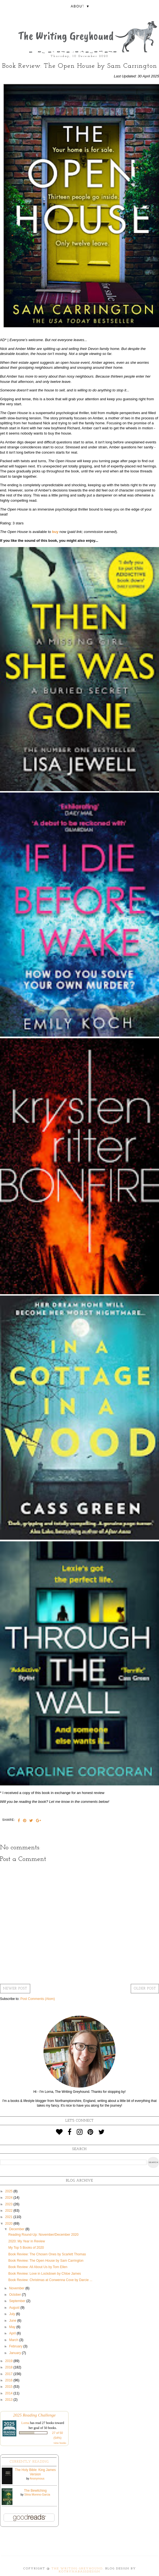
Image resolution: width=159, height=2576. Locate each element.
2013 (9, 2400)
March (14, 2340)
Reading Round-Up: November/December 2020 (43, 2235)
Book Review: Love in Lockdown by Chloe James (44, 2274)
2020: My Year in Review (26, 2241)
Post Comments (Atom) (37, 1999)
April (13, 2333)
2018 (9, 2367)
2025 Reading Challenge (34, 2415)
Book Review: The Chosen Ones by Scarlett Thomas (47, 2254)
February (16, 2346)
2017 (9, 2374)
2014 (9, 2393)
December (17, 2229)
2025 (9, 2191)
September (17, 2301)
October (15, 2295)
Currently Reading (29, 2461)
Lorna (25, 2423)
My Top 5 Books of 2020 (26, 2248)
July (12, 2314)
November (17, 2288)
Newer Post (15, 1988)
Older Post (145, 1988)
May (12, 2327)
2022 (9, 2211)
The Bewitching (35, 2491)
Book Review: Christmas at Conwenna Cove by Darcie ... (50, 2280)
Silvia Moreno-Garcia (37, 2494)
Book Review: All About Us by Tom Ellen (37, 2267)
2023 (9, 2204)
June (13, 2321)
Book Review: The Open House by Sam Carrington (45, 2261)
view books (59, 2442)
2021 (9, 2217)
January (15, 2353)
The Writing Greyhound (77, 2568)
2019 (9, 2361)
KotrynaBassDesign (79, 2571)
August (14, 2308)
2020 (9, 2223)
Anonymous (37, 2478)
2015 (9, 2387)
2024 (9, 2198)
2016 (9, 2380)
